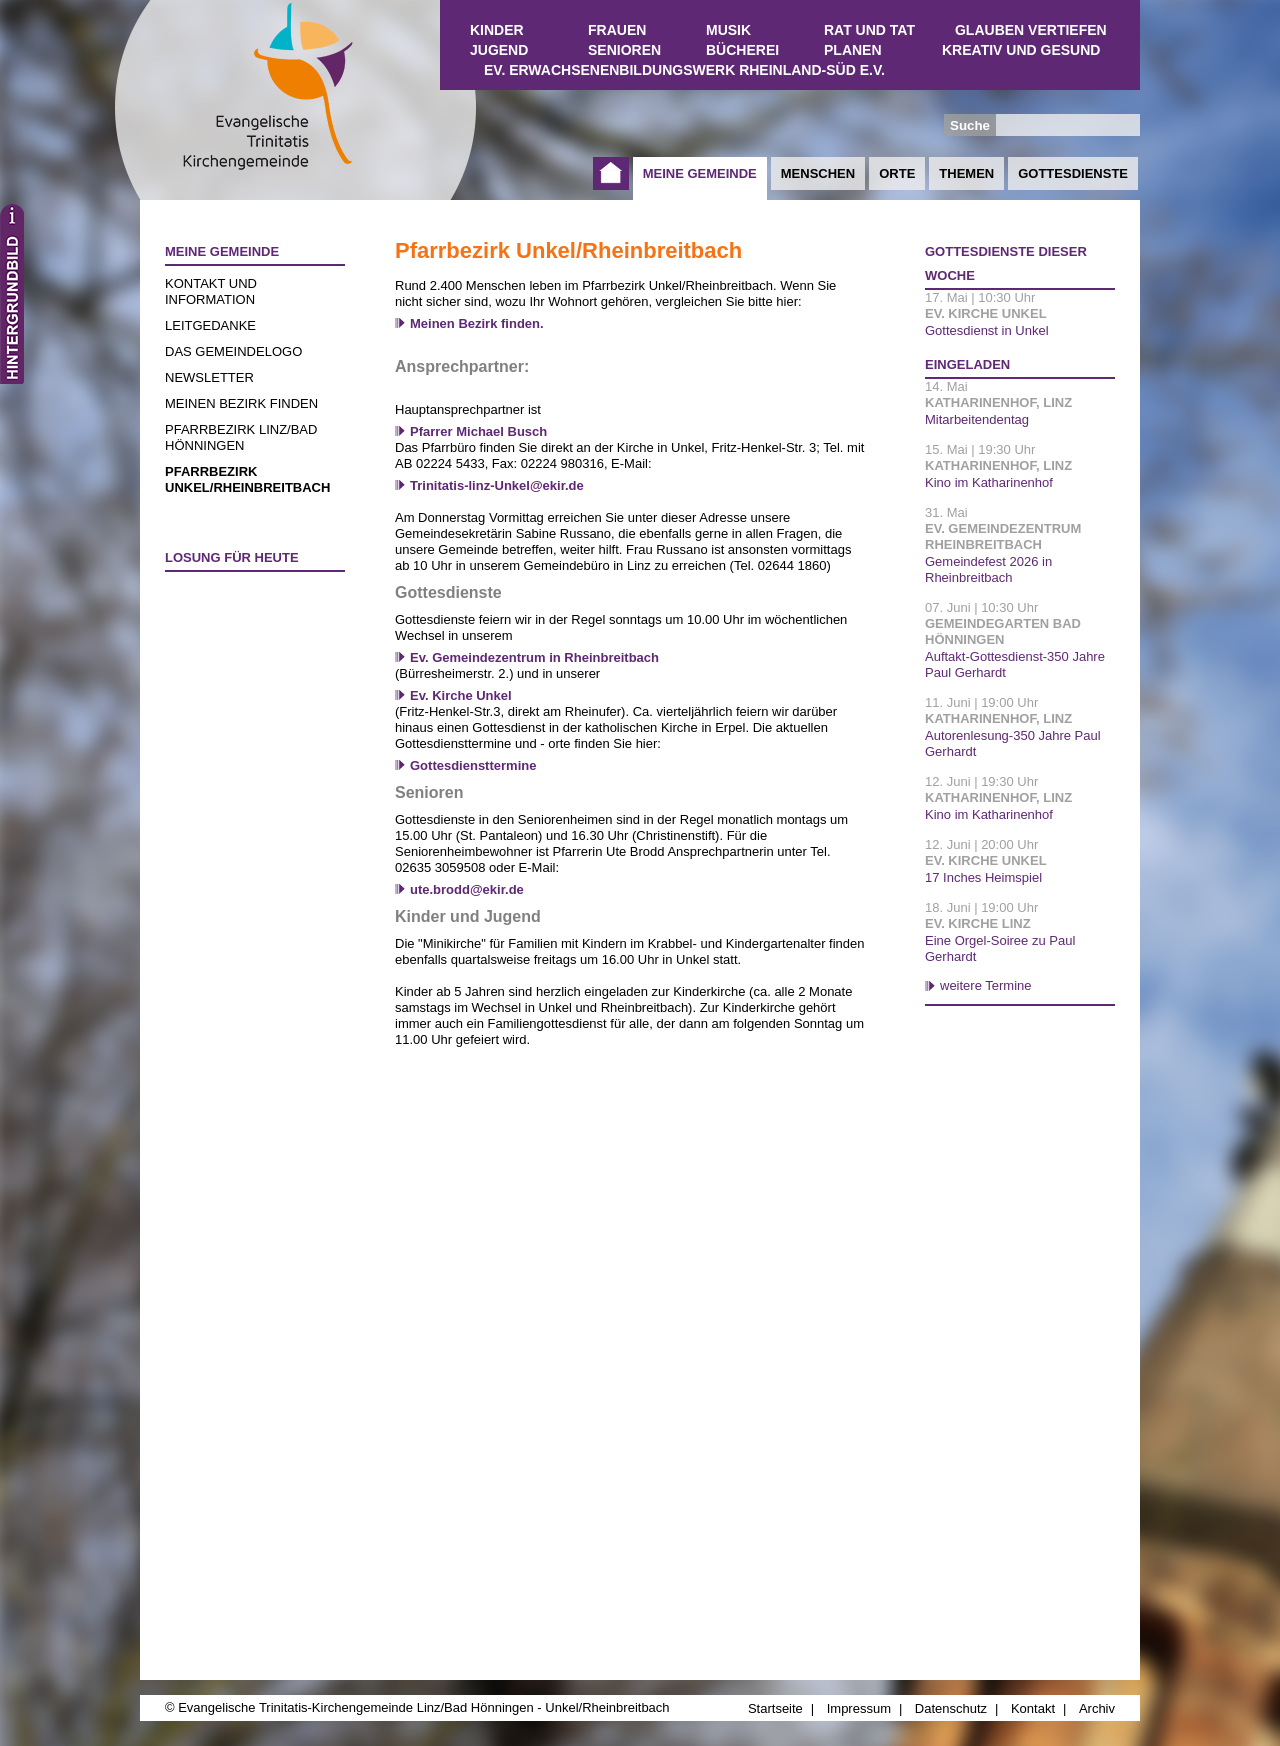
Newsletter (209, 377)
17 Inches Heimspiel (983, 877)
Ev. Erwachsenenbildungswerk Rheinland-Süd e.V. (684, 70)
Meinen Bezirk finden (241, 403)
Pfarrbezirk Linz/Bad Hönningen (241, 437)
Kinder (497, 30)
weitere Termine (986, 985)
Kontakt (1033, 1708)
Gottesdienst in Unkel (987, 330)
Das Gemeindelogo (233, 351)
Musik (728, 30)
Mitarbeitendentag (977, 419)
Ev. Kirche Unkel (461, 695)
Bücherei (742, 50)
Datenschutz (951, 1708)
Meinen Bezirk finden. (477, 323)
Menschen (818, 173)
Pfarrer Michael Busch (478, 431)
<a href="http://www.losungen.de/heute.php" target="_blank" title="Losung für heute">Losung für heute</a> (246, 697)
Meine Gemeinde (700, 173)
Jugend (499, 50)
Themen (966, 173)
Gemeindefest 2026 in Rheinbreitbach (988, 569)
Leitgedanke (210, 325)
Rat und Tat (869, 30)
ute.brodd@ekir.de (467, 889)
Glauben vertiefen (1031, 30)
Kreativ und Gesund (1021, 50)
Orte (897, 173)
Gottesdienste (1073, 173)
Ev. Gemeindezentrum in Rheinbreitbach (534, 657)
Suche (970, 125)
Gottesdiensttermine (473, 765)
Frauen (617, 30)
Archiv (1097, 1708)
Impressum (859, 1708)
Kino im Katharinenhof (989, 482)
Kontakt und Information (211, 291)
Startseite (611, 173)
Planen (853, 50)
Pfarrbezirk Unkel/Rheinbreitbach (247, 479)
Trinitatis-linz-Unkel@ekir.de (497, 485)
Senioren (624, 50)
